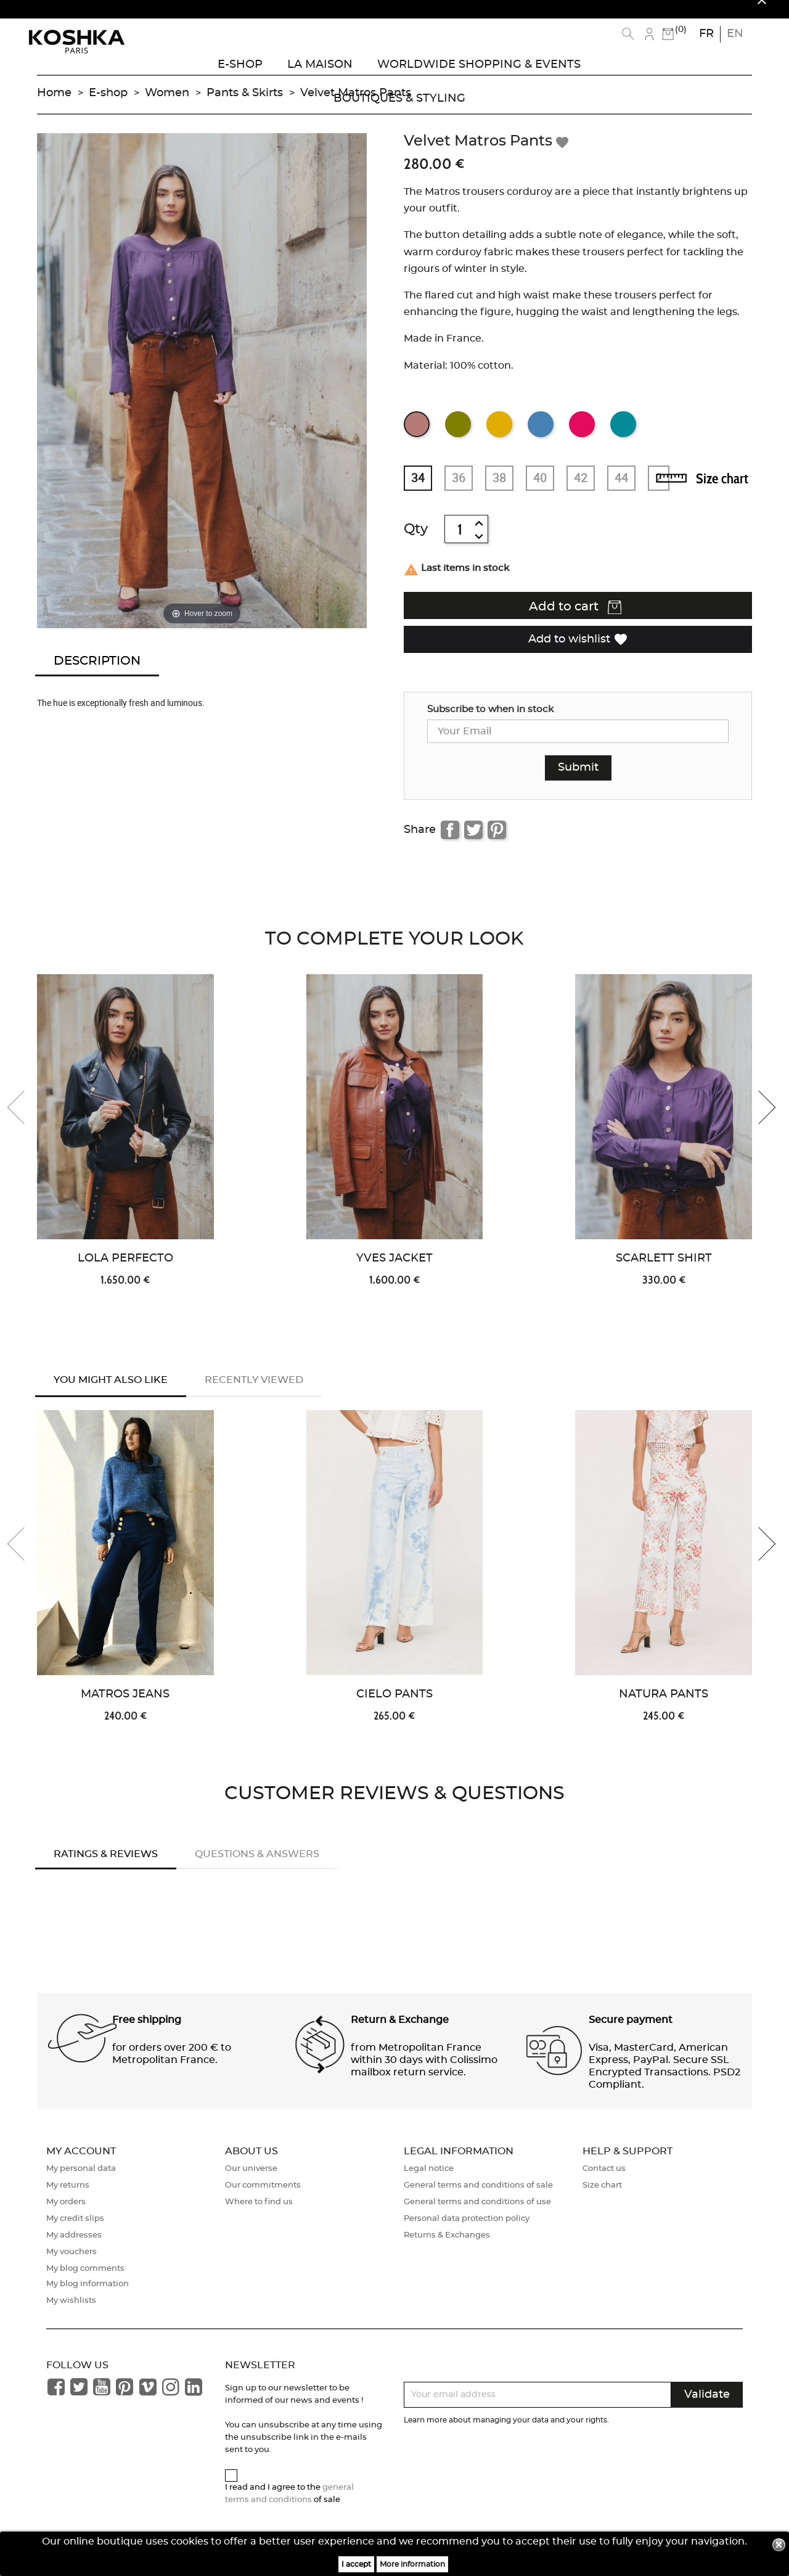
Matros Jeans (125, 1708)
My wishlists (71, 2314)
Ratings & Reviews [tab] (106, 1868)
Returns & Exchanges (447, 2249)
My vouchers (71, 2266)
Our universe (251, 2182)
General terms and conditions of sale (478, 2199)
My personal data (81, 2182)
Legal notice (429, 2182)
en (735, 33)
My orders (66, 2216)
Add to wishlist (578, 651)
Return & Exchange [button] (400, 2033)
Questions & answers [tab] (257, 1868)
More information (412, 2564)
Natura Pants (663, 1708)
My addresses (74, 2249)
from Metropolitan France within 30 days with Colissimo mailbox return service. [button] (424, 2073)
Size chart (722, 490)
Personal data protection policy (466, 2232)
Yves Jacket (394, 1270)
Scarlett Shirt (664, 1270)
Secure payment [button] (630, 2033)
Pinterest (497, 842)
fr (706, 33)
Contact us (604, 2182)
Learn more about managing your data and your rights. (506, 2433)
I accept (356, 2564)
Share (450, 842)
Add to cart (575, 619)
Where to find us (259, 2216)
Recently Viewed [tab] (254, 1392)
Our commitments (263, 2199)
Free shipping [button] (146, 2033)
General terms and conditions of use (477, 2216)
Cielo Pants (394, 1708)
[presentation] (24, 1119)
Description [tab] (97, 673)
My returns (67, 2199)
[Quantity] (460, 541)
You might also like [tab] (111, 1392)
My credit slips (75, 2232)
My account (81, 2165)
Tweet (473, 842)
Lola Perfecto (125, 1270)
